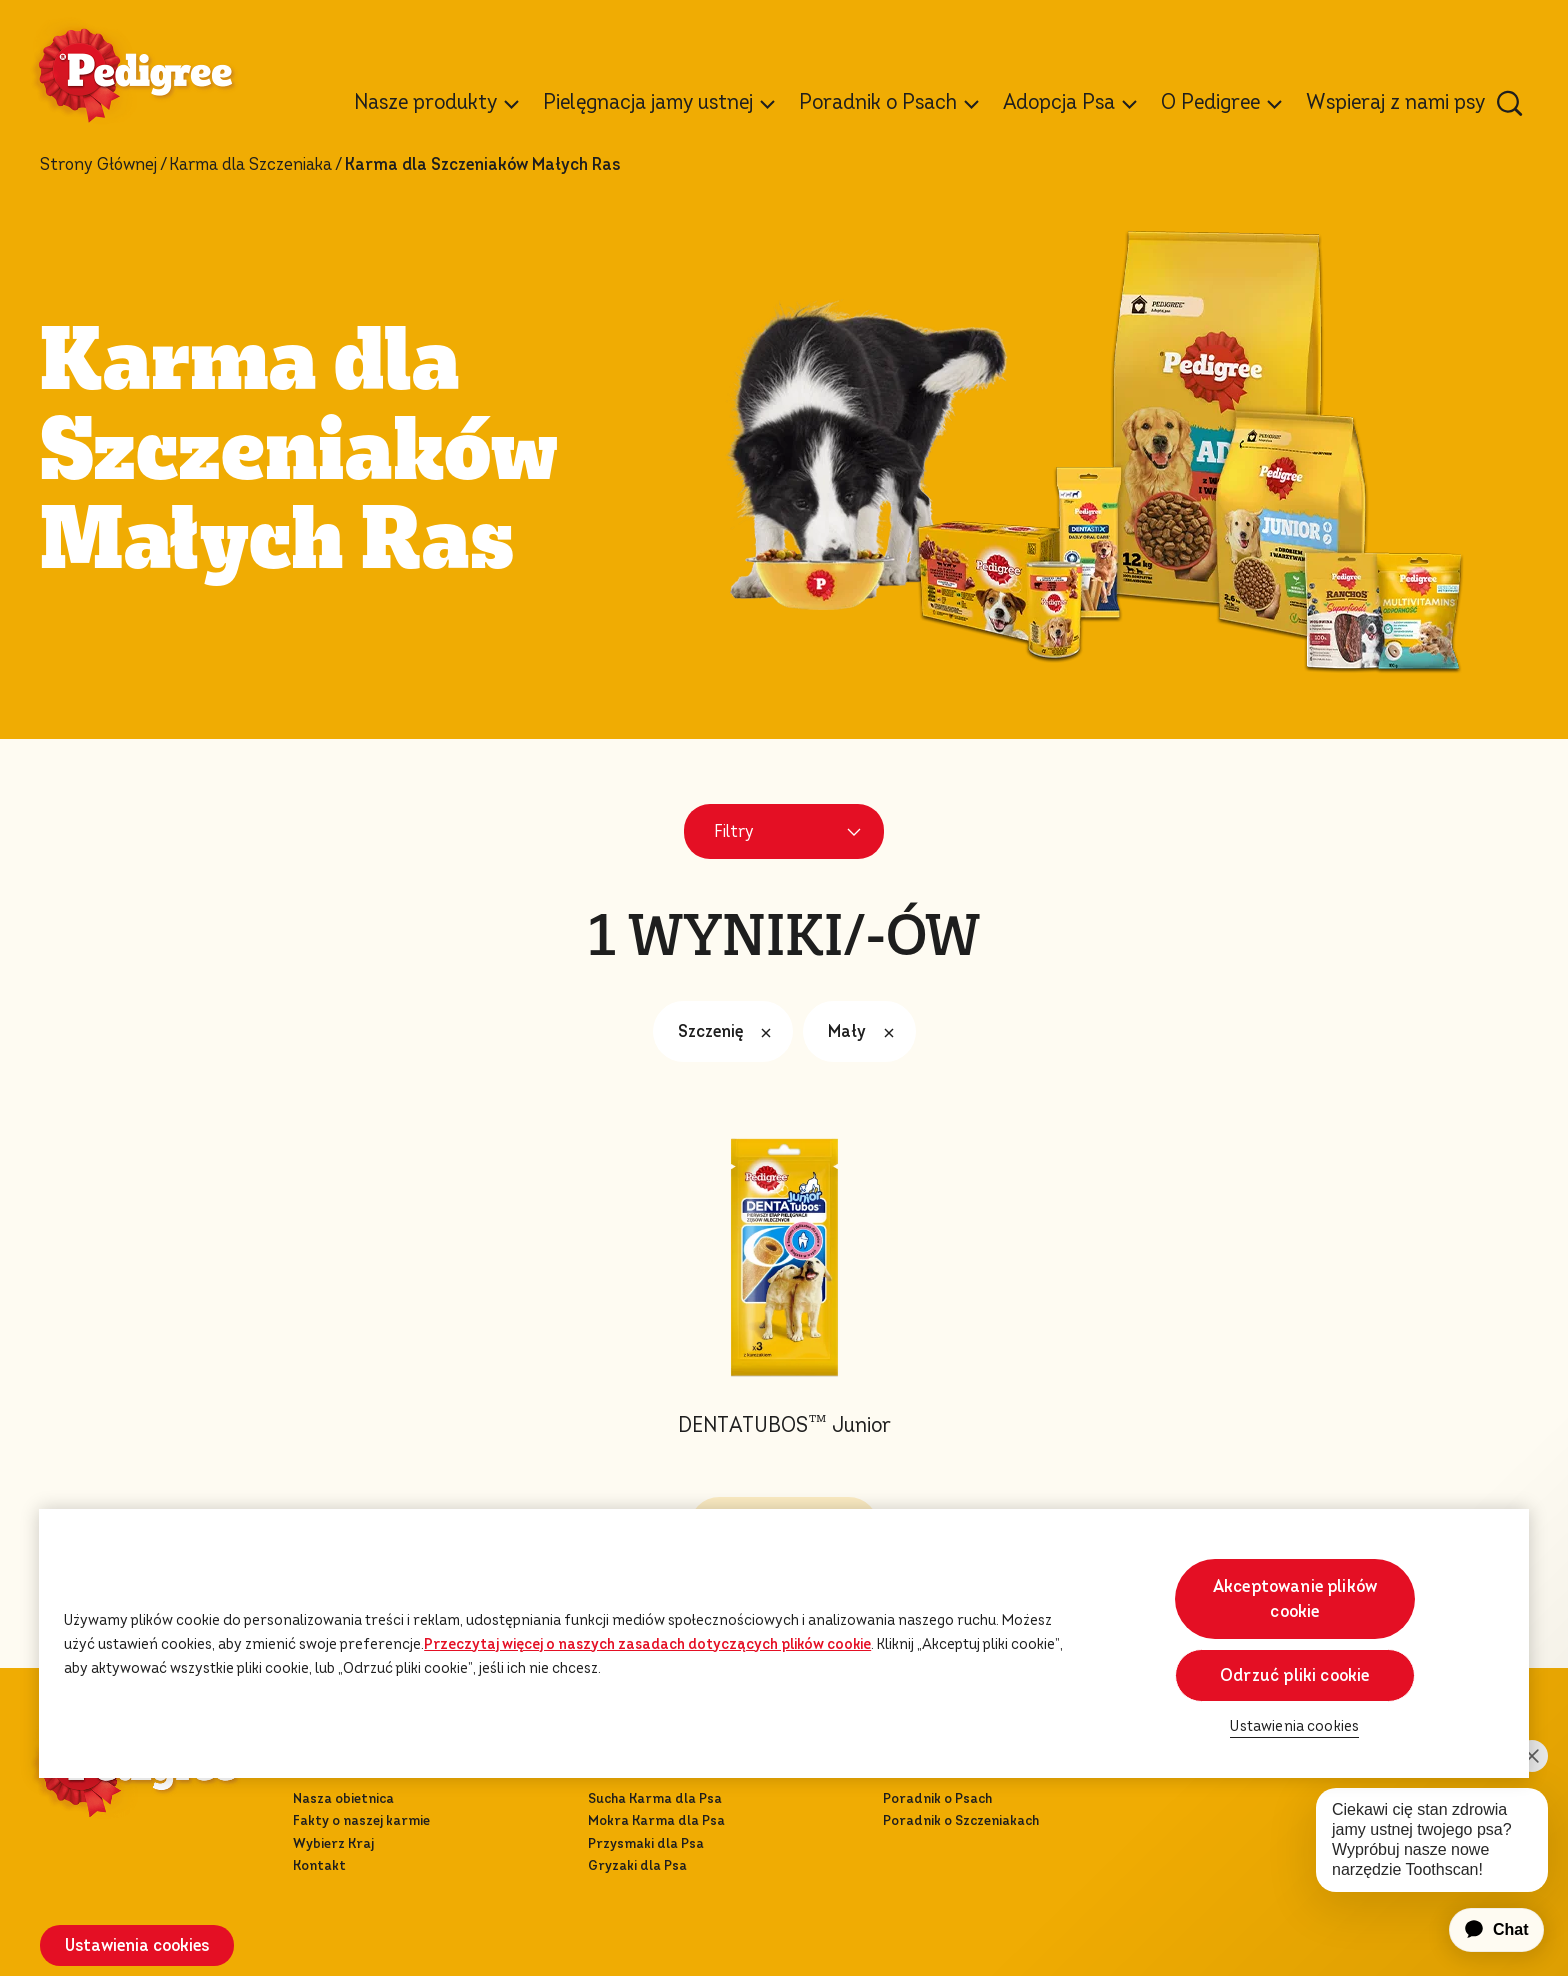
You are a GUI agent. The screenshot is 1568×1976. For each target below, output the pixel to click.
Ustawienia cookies (137, 1945)
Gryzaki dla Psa (637, 1865)
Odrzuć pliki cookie (1294, 1675)
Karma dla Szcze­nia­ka (250, 165)
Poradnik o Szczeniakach (961, 1820)
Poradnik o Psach (937, 1798)
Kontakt (319, 1865)
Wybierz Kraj (333, 1843)
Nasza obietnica (343, 1798)
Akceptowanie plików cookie (1295, 1599)
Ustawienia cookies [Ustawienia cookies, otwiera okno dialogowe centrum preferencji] (1294, 1726)
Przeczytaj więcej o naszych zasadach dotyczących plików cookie (647, 1644)
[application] (1485, 1930)
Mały (866, 1032)
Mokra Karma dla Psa (656, 1820)
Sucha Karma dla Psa (655, 1798)
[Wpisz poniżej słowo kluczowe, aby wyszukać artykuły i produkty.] (1510, 103)
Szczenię (729, 1032)
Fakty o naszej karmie (361, 1820)
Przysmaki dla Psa (646, 1843)
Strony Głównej (98, 165)
